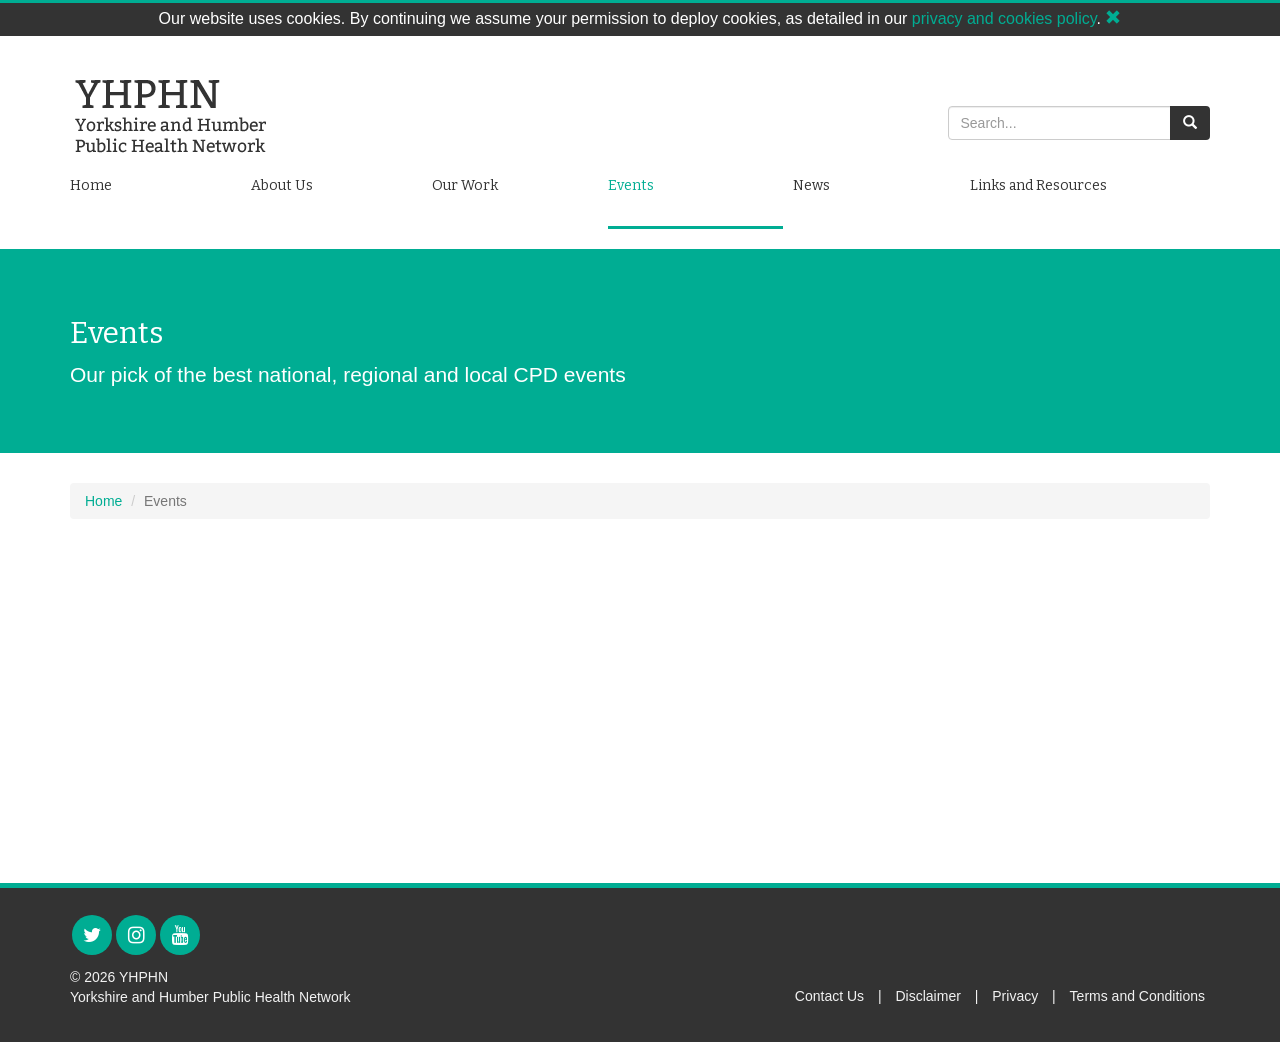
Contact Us (829, 996)
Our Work (465, 185)
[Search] (1060, 123)
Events (631, 185)
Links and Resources (1038, 185)
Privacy (1015, 996)
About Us (282, 185)
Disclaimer (928, 996)
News (811, 185)
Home (91, 185)
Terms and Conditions (1137, 996)
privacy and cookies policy (1004, 18)
